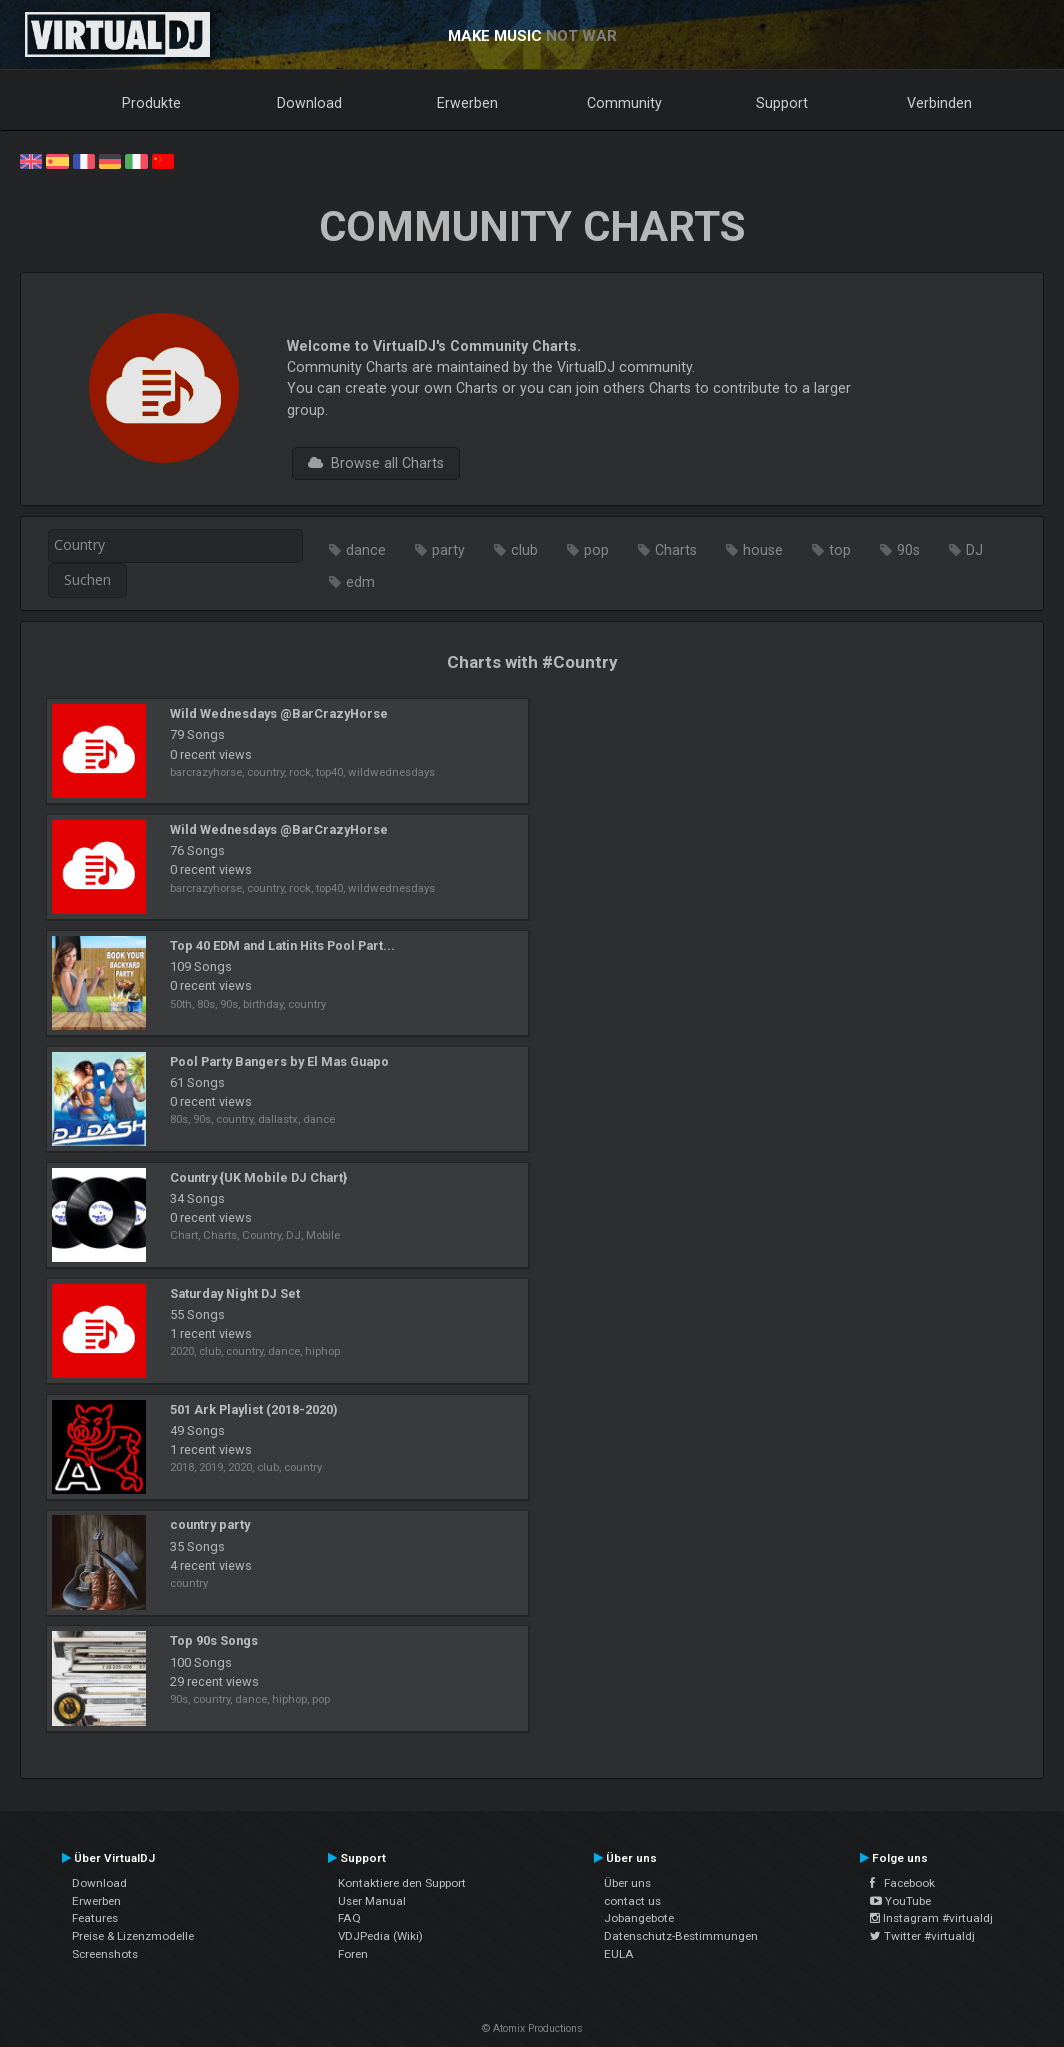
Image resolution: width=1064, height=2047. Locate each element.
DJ (974, 550)
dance (366, 550)
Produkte (151, 103)
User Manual (372, 1901)
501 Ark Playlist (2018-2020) (253, 1409)
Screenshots (105, 1954)
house (763, 550)
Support (782, 103)
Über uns (627, 1883)
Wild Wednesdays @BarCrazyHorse (279, 713)
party (448, 550)
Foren (353, 1954)
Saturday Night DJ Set (235, 1293)
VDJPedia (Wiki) (380, 1936)
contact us (632, 1901)
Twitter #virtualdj (922, 1936)
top (840, 550)
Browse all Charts (376, 463)
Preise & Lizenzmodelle (133, 1936)
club (524, 550)
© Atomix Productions (532, 2028)
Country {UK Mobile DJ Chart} (258, 1177)
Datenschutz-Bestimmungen (681, 1936)
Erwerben (467, 103)
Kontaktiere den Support (402, 1883)
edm (360, 582)
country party (210, 1524)
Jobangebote (639, 1918)
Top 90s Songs (214, 1640)
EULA (619, 1954)
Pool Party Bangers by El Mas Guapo (279, 1061)
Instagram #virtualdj (931, 1918)
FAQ (349, 1918)
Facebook (902, 1883)
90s (908, 550)
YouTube (900, 1901)
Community (624, 103)
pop (596, 550)
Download (309, 103)
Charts (676, 550)
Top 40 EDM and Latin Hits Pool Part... (282, 945)
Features (95, 1918)
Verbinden (939, 103)
